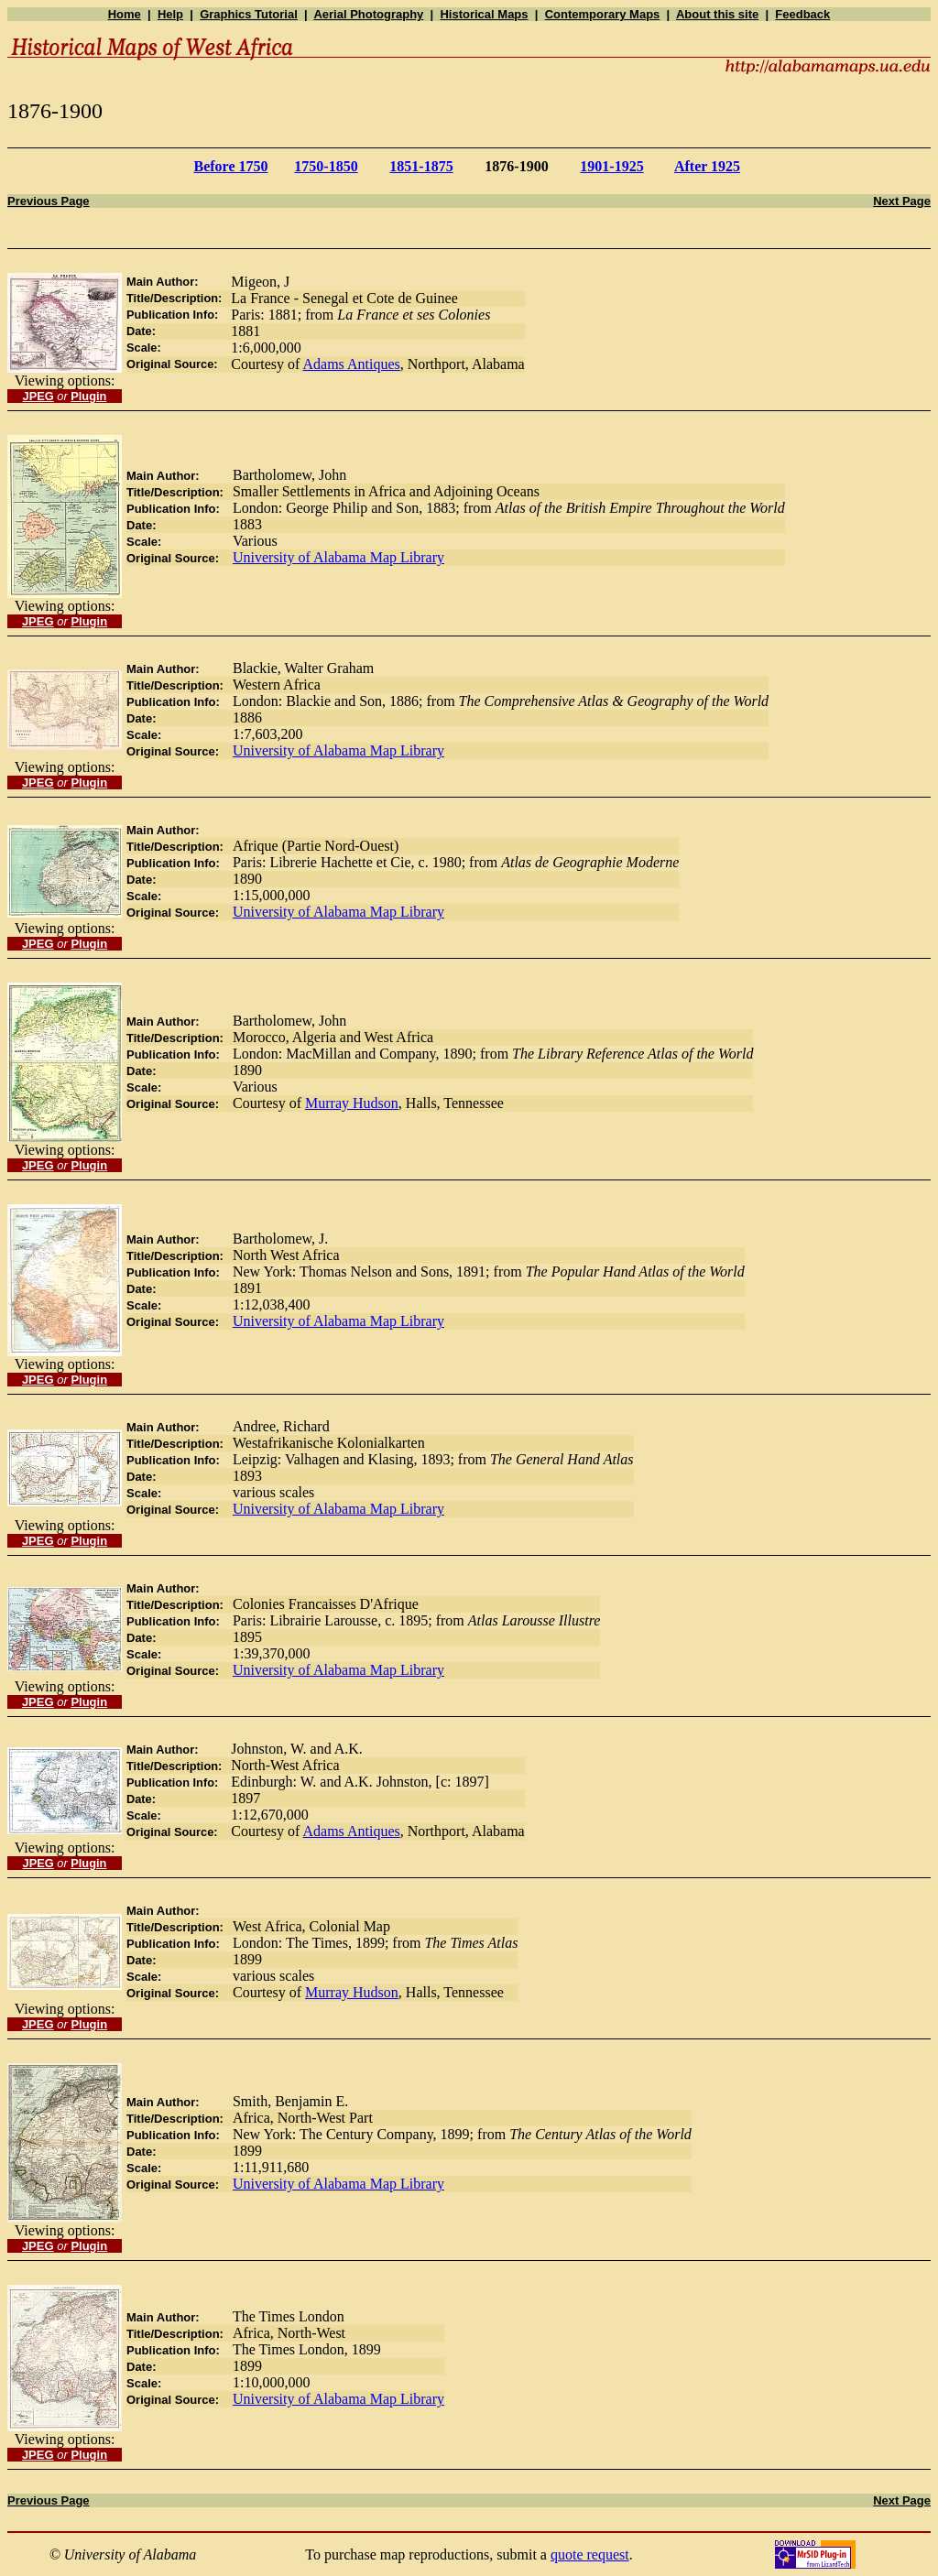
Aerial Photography (368, 14)
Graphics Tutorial (249, 14)
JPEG (38, 396)
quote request (590, 2554)
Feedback (802, 14)
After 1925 (707, 166)
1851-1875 (421, 166)
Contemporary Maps (602, 14)
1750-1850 (325, 166)
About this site (717, 14)
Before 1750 (230, 166)
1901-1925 (611, 166)
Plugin (88, 396)
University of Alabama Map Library (338, 557)
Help (170, 14)
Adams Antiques (351, 364)
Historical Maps (484, 14)
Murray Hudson (351, 1103)
